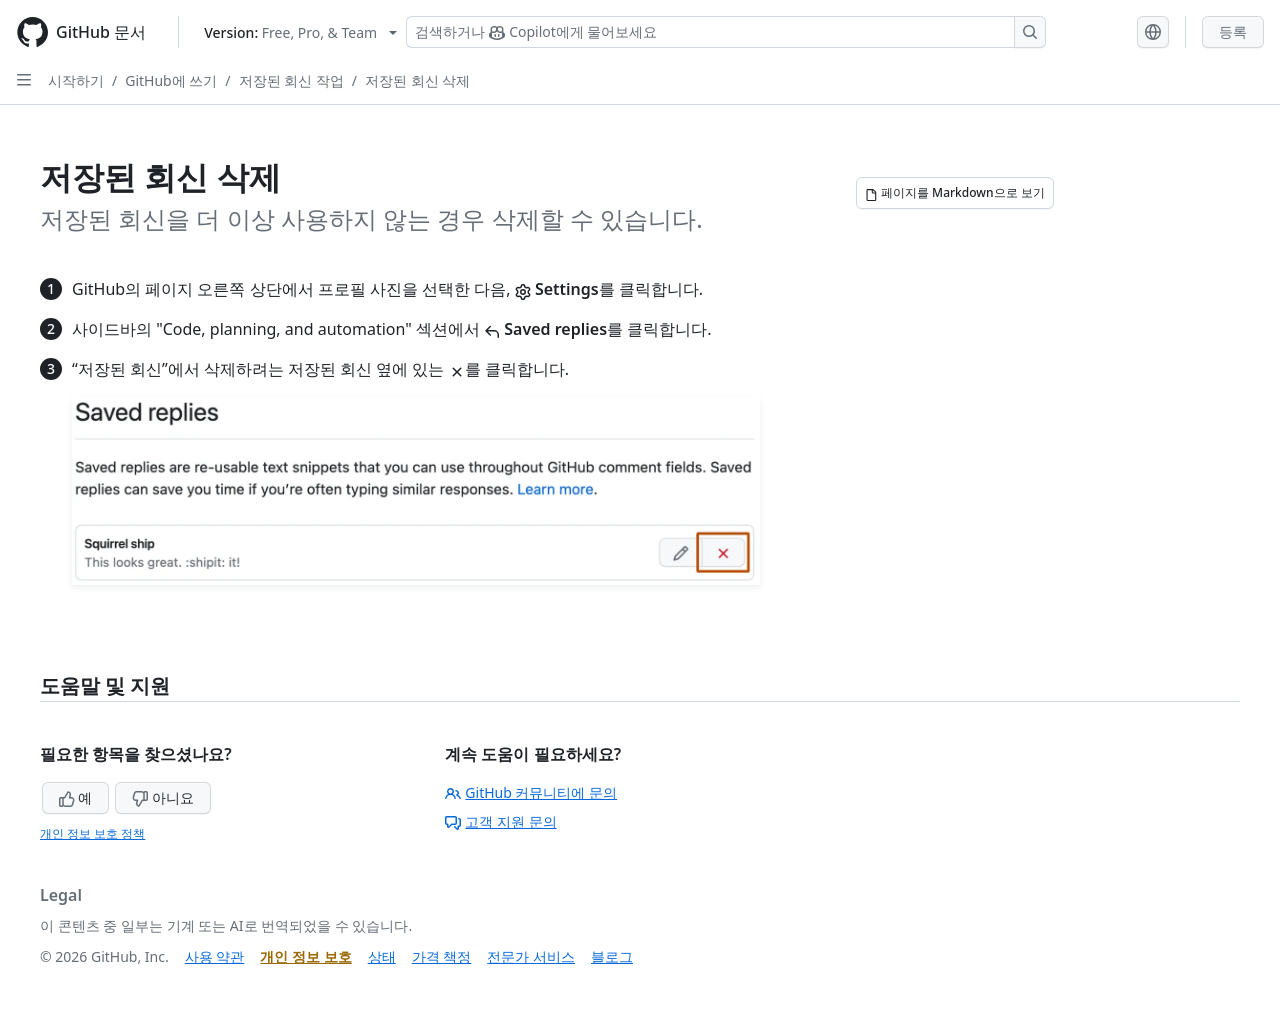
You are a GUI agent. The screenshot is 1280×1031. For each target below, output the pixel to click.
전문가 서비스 (531, 956)
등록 (1233, 31)
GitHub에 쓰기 (171, 80)
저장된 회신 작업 (291, 80)
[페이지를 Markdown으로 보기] (955, 193)
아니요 (163, 797)
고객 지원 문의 (500, 821)
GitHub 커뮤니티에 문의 (531, 792)
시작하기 (76, 80)
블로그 (612, 956)
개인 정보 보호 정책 (92, 833)
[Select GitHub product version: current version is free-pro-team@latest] (300, 32)
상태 (382, 956)
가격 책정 (442, 956)
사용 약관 (215, 956)
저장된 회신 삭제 (417, 80)
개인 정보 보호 (305, 956)
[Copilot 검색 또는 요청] (726, 32)
